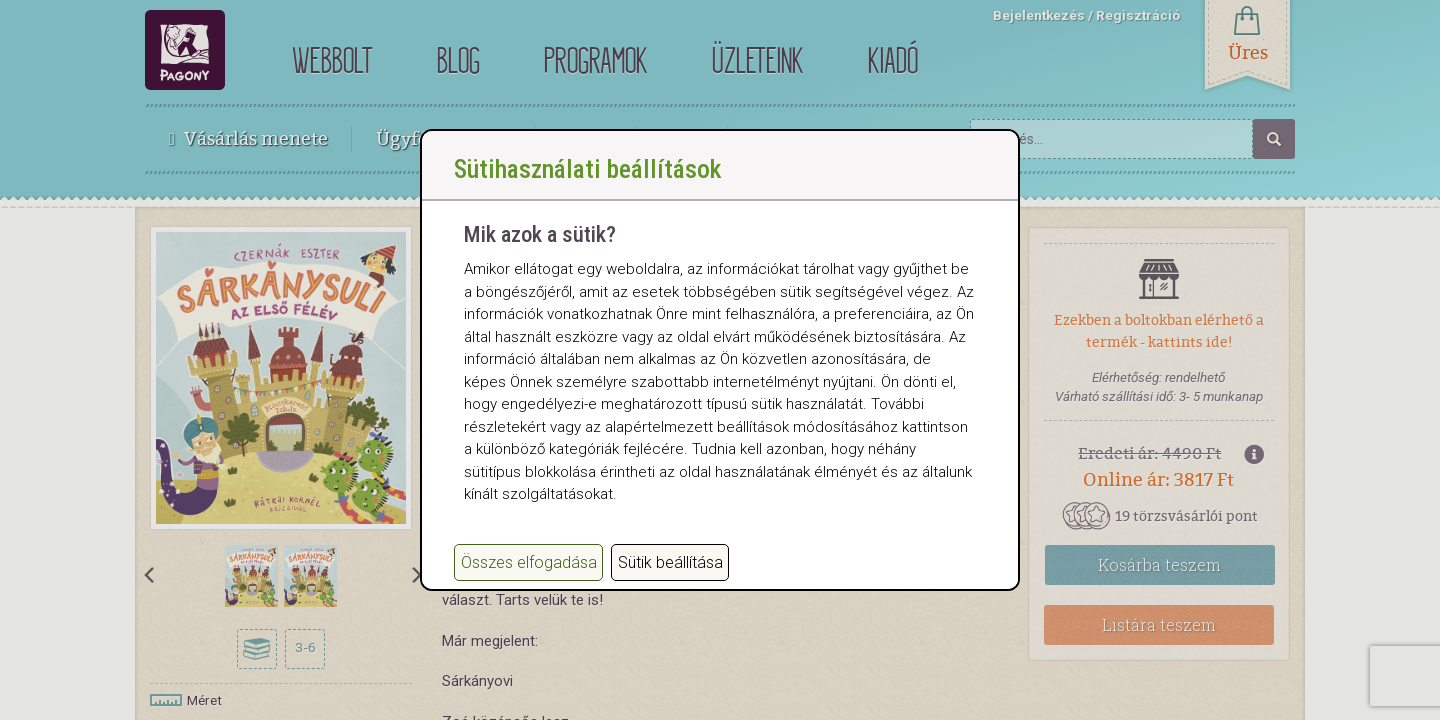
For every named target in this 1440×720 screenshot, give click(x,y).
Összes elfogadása (529, 582)
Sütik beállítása (670, 582)
